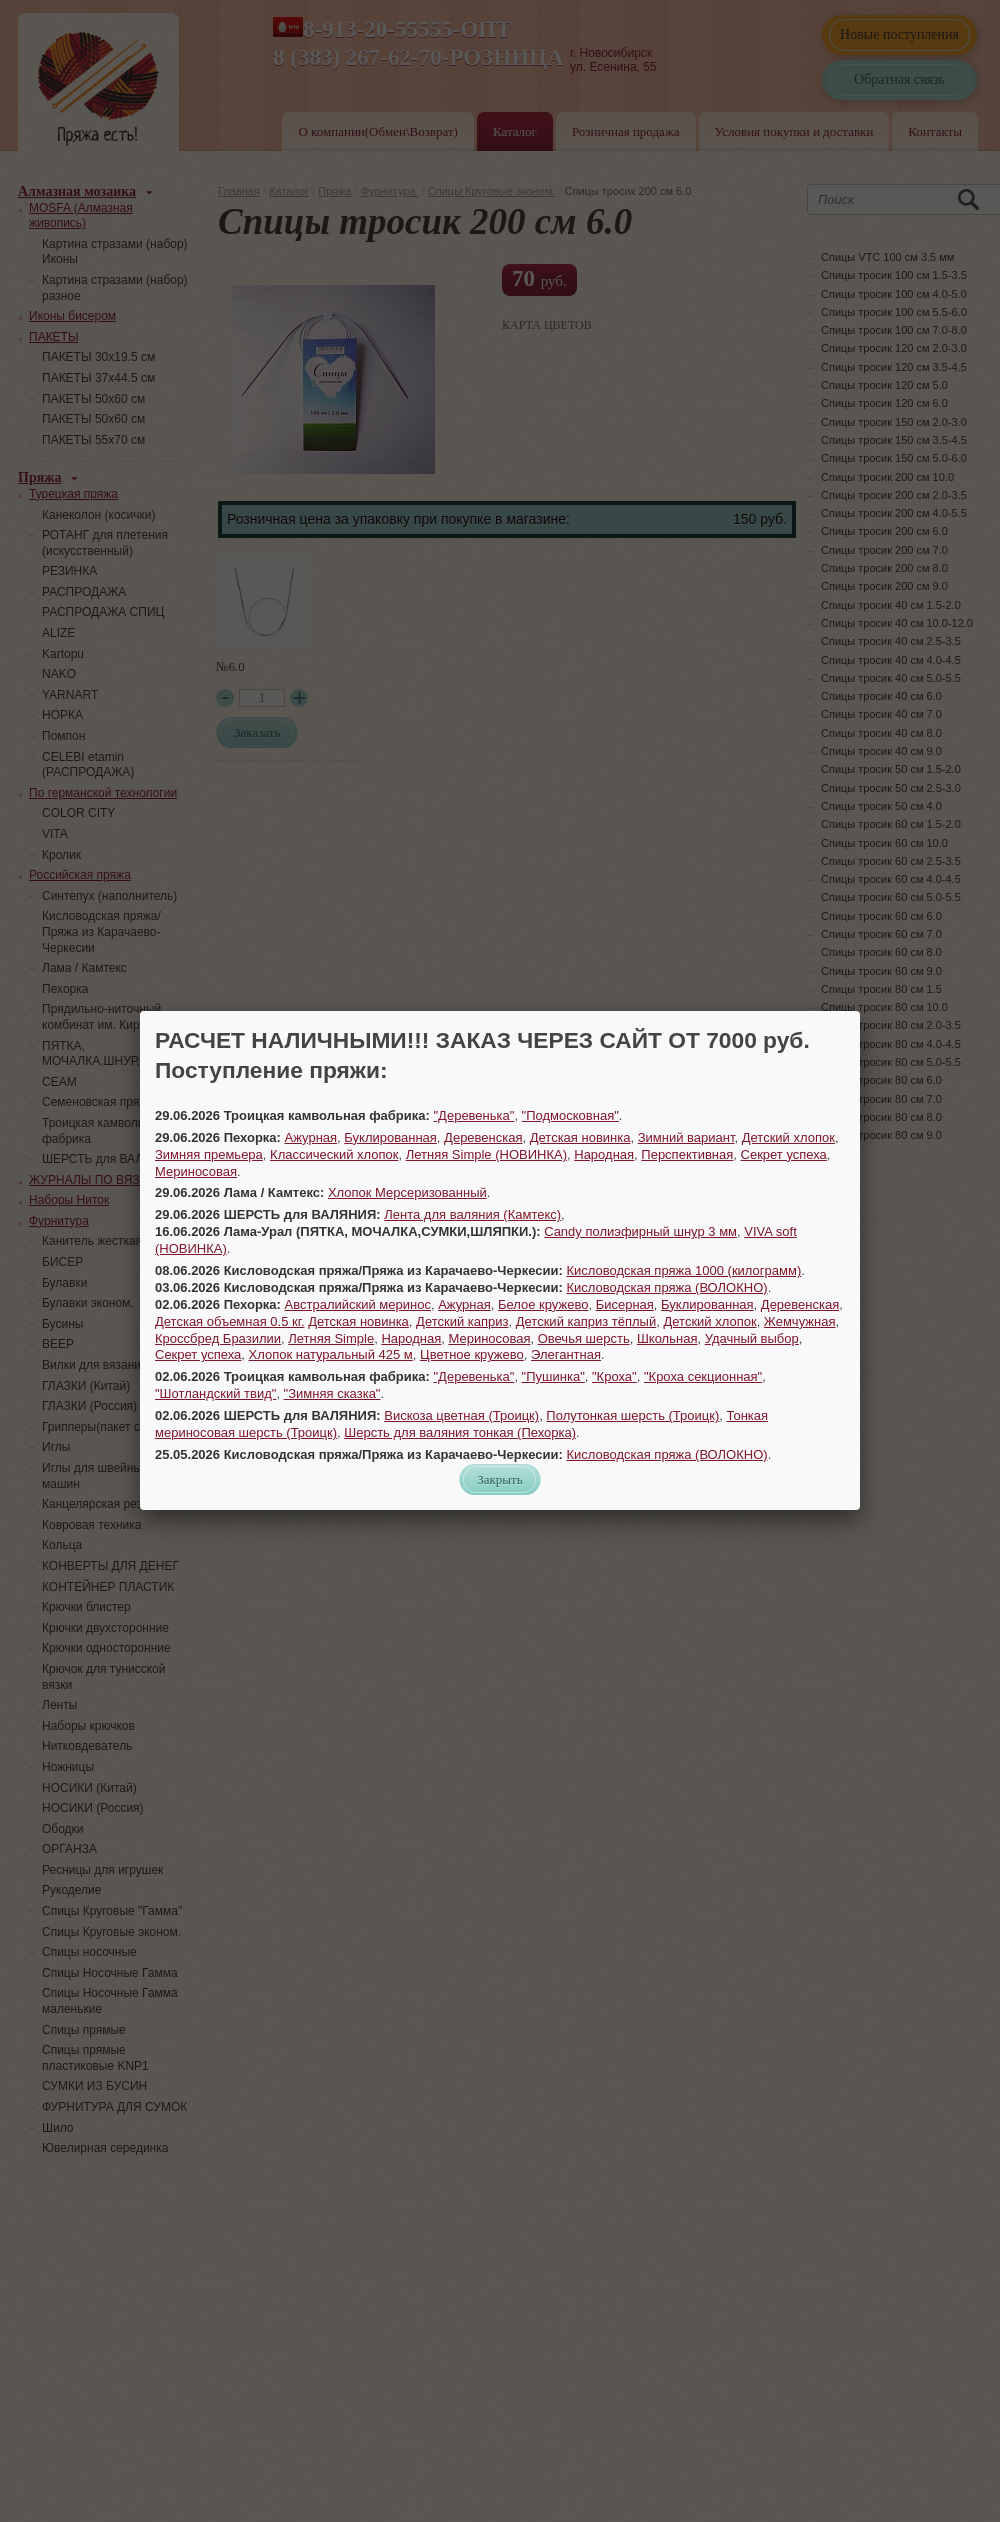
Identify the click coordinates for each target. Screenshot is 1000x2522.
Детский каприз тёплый (586, 1321)
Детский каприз (462, 1321)
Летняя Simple (331, 1338)
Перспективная (687, 1154)
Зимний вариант (686, 1137)
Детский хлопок (788, 1137)
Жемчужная (800, 1321)
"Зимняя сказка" (332, 1393)
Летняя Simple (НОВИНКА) (486, 1154)
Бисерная (625, 1304)
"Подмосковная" (570, 1115)
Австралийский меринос (358, 1304)
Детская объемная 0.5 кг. (230, 1321)
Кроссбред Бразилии (218, 1338)
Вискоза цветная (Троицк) (461, 1415)
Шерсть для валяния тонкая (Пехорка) (460, 1432)
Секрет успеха (784, 1154)
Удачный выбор (752, 1338)
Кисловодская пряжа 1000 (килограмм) (683, 1270)
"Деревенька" (474, 1115)
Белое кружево (543, 1304)
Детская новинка (580, 1137)
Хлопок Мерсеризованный (407, 1192)
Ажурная (311, 1137)
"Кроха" (614, 1376)
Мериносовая (196, 1171)
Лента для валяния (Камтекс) (472, 1214)
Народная (604, 1154)
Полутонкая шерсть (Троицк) (632, 1415)
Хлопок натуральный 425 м (331, 1354)
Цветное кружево (472, 1354)
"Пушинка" (553, 1376)
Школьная (667, 1338)
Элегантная (566, 1354)
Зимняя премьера (209, 1154)
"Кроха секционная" (703, 1376)
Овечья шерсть (584, 1338)
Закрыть (499, 1479)
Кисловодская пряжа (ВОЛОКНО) (666, 1287)
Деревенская (483, 1137)
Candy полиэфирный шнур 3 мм (640, 1231)
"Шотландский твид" (215, 1393)
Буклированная (390, 1137)
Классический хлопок (334, 1154)
